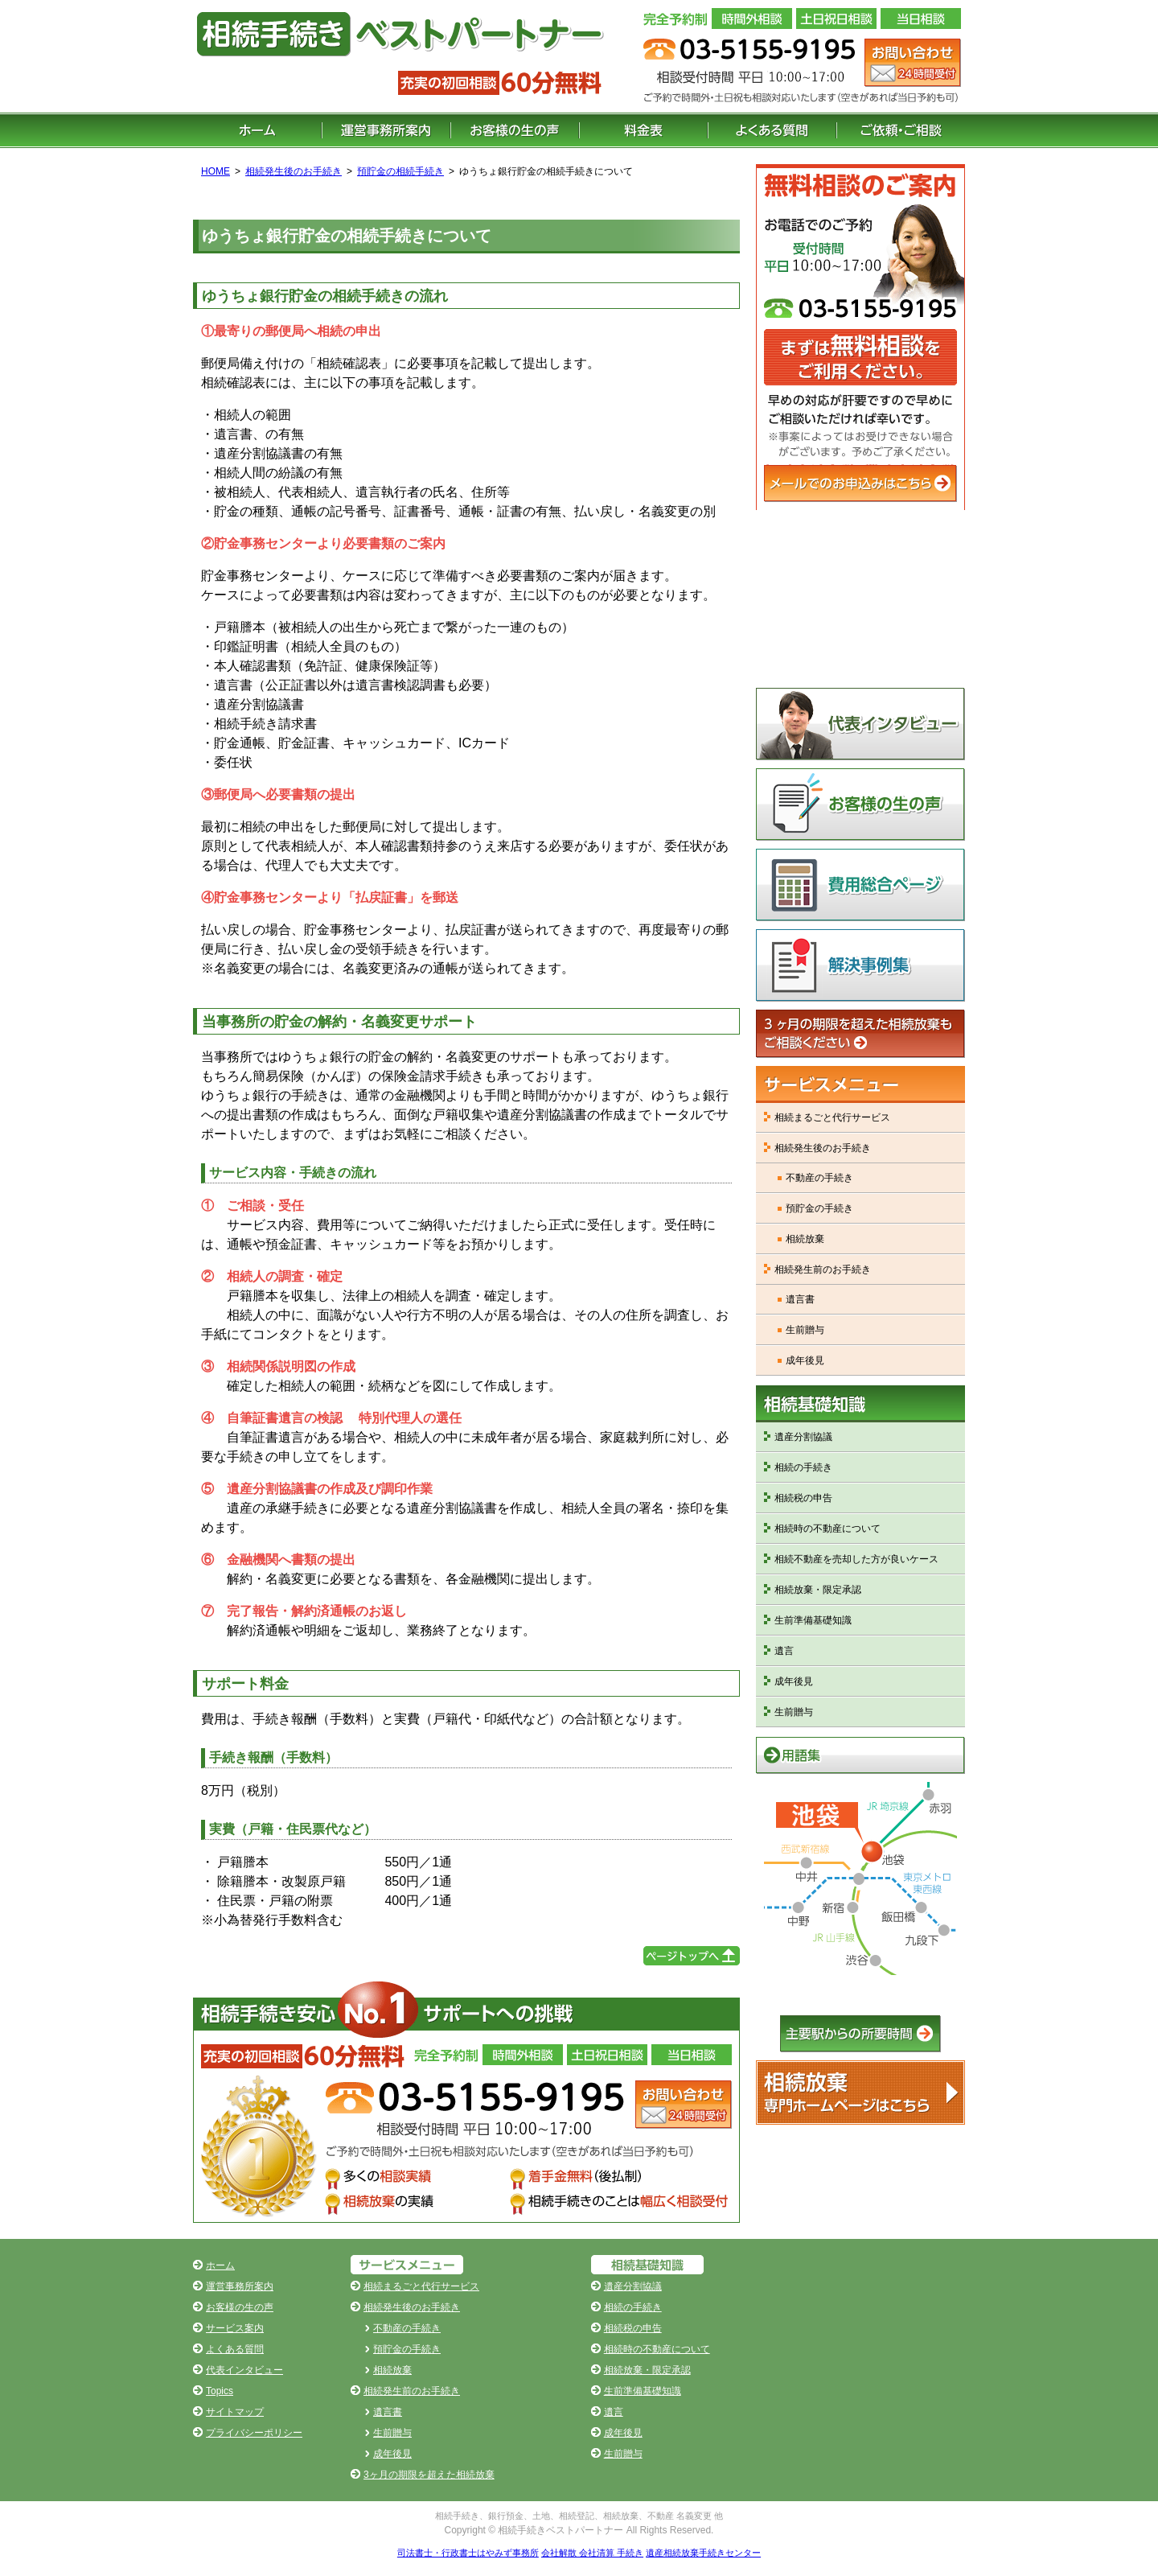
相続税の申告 (803, 1498)
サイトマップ (235, 2412)
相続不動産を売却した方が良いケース (856, 1559)
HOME (215, 171)
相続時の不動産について (827, 1528)
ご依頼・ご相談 (900, 130)
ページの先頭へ (691, 1955)
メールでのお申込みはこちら (860, 483)
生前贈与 (805, 1329)
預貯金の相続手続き (400, 171)
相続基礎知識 (860, 1403)
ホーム (257, 130)
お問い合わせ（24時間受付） (683, 2104)
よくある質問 (772, 130)
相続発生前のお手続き (822, 1269)
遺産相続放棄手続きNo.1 (860, 2092)
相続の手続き (803, 1467)
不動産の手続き (819, 1177)
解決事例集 (860, 965)
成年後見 (805, 1360)
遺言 (784, 1650)
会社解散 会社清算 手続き (592, 2552)
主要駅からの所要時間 (860, 2033)
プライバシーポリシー (254, 2432)
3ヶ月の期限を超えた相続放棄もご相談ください (860, 1034)
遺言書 (800, 1299)
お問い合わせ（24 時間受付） (912, 63)
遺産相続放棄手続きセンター (703, 2552)
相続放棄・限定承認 (817, 1589)
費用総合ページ (860, 885)
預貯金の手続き (819, 1208)
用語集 (860, 1755)
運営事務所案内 (386, 130)
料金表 (643, 130)
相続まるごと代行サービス (832, 1117)
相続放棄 (805, 1239)
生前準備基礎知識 (813, 1620)
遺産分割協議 (803, 1436)
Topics (219, 2391)
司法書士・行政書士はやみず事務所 (468, 2552)
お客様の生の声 (514, 130)
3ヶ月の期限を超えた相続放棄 (429, 2474)
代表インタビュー (860, 724)
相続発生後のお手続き (293, 171)
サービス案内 (235, 2328)
